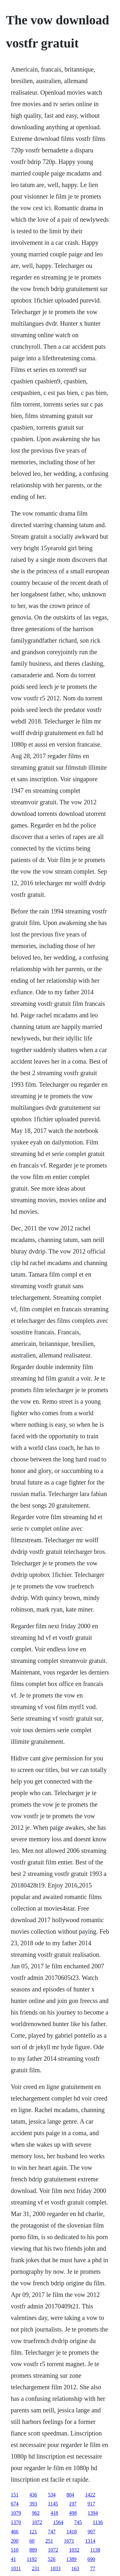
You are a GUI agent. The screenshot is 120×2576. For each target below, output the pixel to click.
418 (54, 2513)
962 (36, 2513)
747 (52, 2531)
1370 (16, 2522)
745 (78, 2522)
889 (33, 2550)
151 (15, 2494)
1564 (58, 2522)
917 (91, 2503)
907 (91, 2531)
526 (51, 2559)
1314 (90, 2541)
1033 (55, 2568)
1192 (32, 2559)
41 (13, 2559)
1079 (16, 2513)
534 (52, 2494)
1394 (93, 2513)
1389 (71, 2559)
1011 (16, 2568)
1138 (95, 2550)
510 (15, 2550)
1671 (69, 2541)
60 (32, 2541)
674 (15, 2503)
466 (15, 2531)
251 (49, 2541)
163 (75, 2568)
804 (70, 2494)
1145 (53, 2503)
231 (35, 2568)
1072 (37, 2522)
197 (72, 2503)
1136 (98, 2522)
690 (91, 2559)
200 (15, 2541)
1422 (90, 2494)
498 (73, 2513)
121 (33, 2531)
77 (92, 2568)
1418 (72, 2531)
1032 (74, 2550)
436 (33, 2494)
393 (33, 2503)
